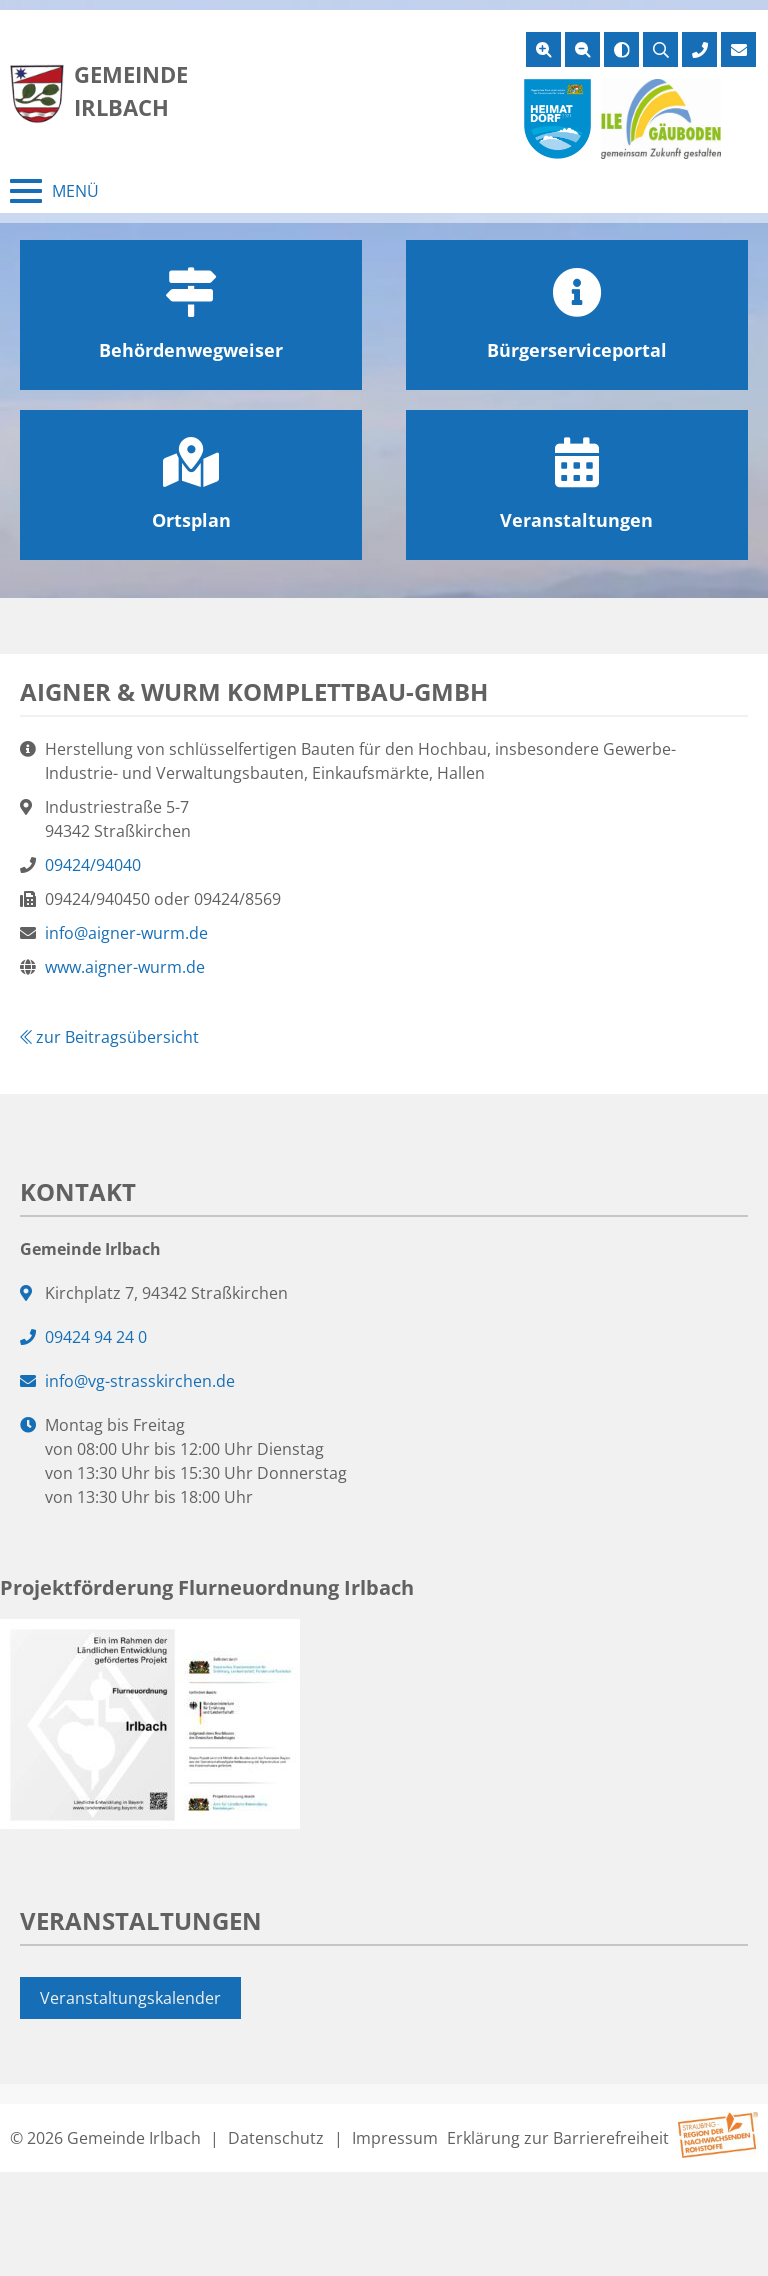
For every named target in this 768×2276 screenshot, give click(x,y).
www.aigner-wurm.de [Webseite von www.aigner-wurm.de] (125, 967)
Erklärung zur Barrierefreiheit (558, 2138)
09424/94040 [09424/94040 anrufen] (93, 865)
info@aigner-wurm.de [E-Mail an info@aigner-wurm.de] (126, 933)
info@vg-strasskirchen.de (140, 1381)
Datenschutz (276, 2138)
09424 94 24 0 (96, 1337)
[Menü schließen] (54, 191)
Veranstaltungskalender (130, 1998)
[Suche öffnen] (660, 49)
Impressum (395, 2138)
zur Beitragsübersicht (109, 1037)
